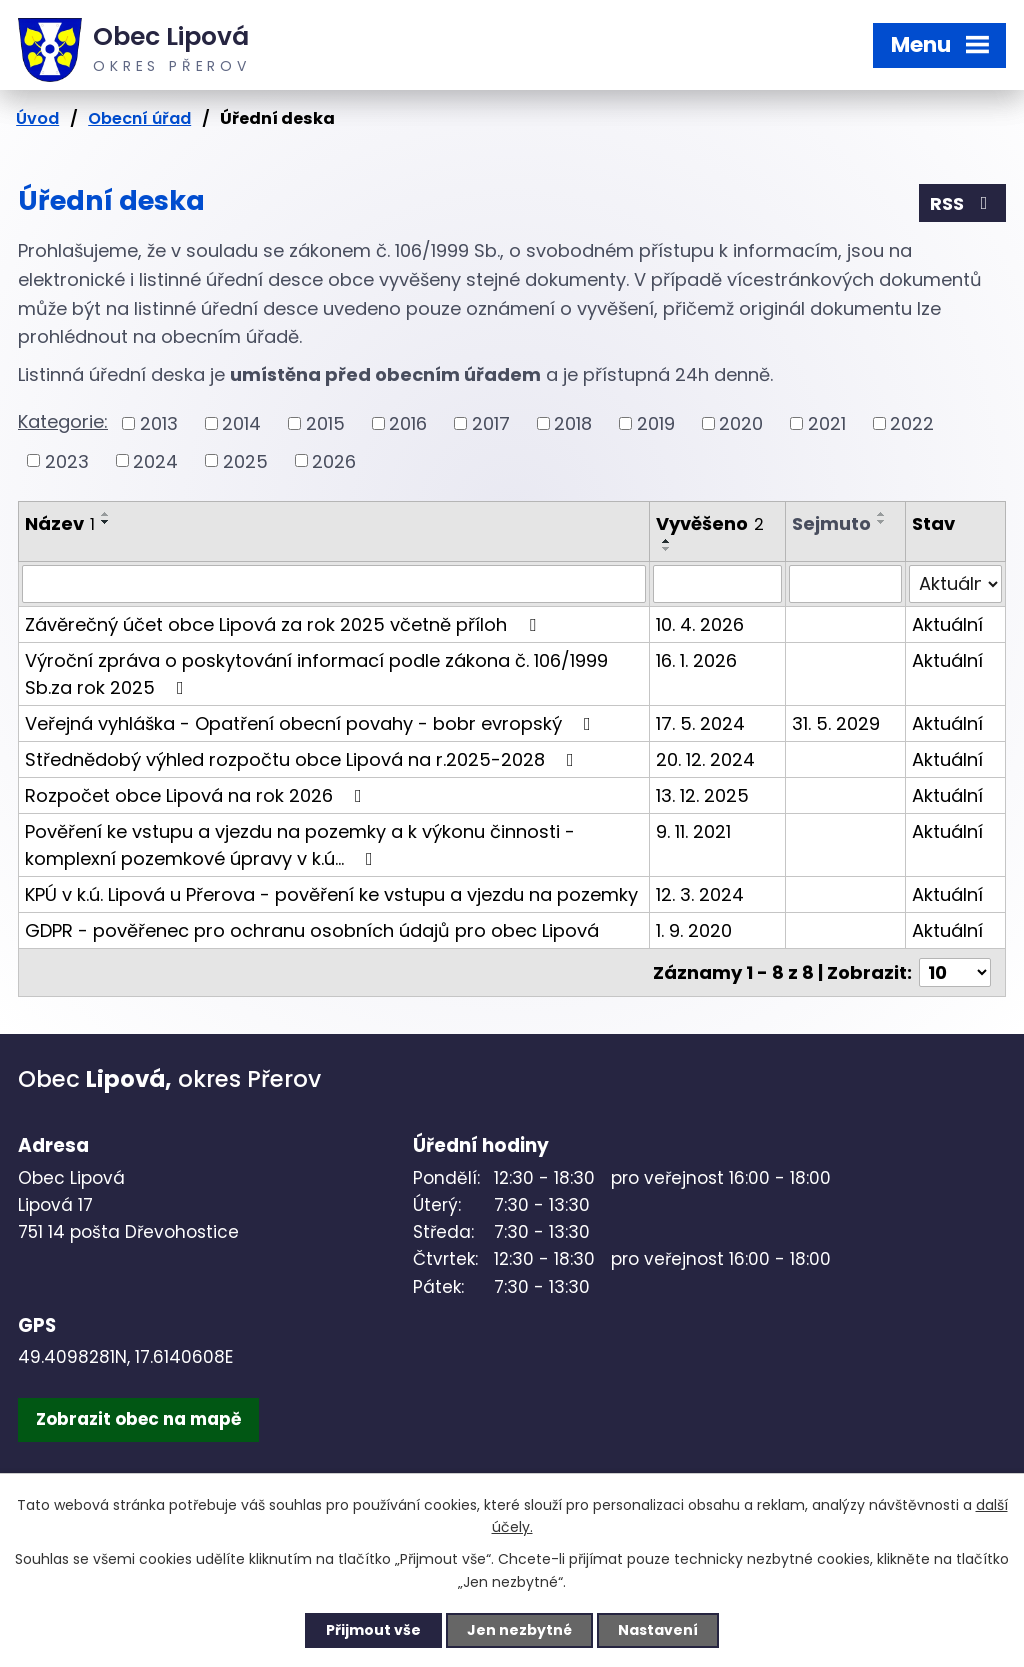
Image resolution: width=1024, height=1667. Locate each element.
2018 (573, 423)
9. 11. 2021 (693, 831)
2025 (245, 460)
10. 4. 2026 (700, 624)
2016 (408, 423)
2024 (155, 460)
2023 (67, 460)
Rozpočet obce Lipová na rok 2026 (197, 795)
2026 (334, 460)
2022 (912, 423)
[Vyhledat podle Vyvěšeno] (717, 584)
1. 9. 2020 (694, 930)
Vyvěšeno (710, 523)
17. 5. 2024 (700, 723)
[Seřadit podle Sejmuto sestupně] (882, 522)
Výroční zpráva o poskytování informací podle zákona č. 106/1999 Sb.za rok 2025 (316, 674)
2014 (241, 423)
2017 (491, 423)
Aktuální (947, 624)
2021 (827, 423)
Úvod (37, 118)
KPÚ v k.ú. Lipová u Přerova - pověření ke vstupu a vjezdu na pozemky (331, 894)
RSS (963, 203)
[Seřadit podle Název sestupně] (106, 522)
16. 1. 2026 (696, 660)
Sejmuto (831, 523)
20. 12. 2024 (705, 759)
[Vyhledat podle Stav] (955, 584)
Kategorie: (63, 421)
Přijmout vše (373, 1630)
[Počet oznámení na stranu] (955, 972)
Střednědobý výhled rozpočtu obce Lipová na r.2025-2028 (303, 759)
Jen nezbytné (519, 1630)
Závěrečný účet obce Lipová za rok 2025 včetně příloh (284, 624)
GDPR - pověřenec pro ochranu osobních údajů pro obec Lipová (312, 930)
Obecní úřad (139, 118)
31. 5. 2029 (836, 723)
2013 (159, 423)
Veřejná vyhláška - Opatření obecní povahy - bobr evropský (312, 723)
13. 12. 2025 (702, 795)
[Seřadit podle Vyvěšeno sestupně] (667, 549)
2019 (656, 423)
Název (60, 523)
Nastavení (658, 1630)
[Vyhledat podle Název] (334, 584)
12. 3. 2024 (700, 894)
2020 (741, 423)
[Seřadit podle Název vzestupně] (106, 514)
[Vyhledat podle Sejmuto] (845, 584)
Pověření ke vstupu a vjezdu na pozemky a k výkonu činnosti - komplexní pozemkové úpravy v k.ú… (300, 845)
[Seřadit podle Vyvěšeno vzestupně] (667, 541)
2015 (325, 423)
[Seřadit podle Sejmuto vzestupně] (882, 514)
